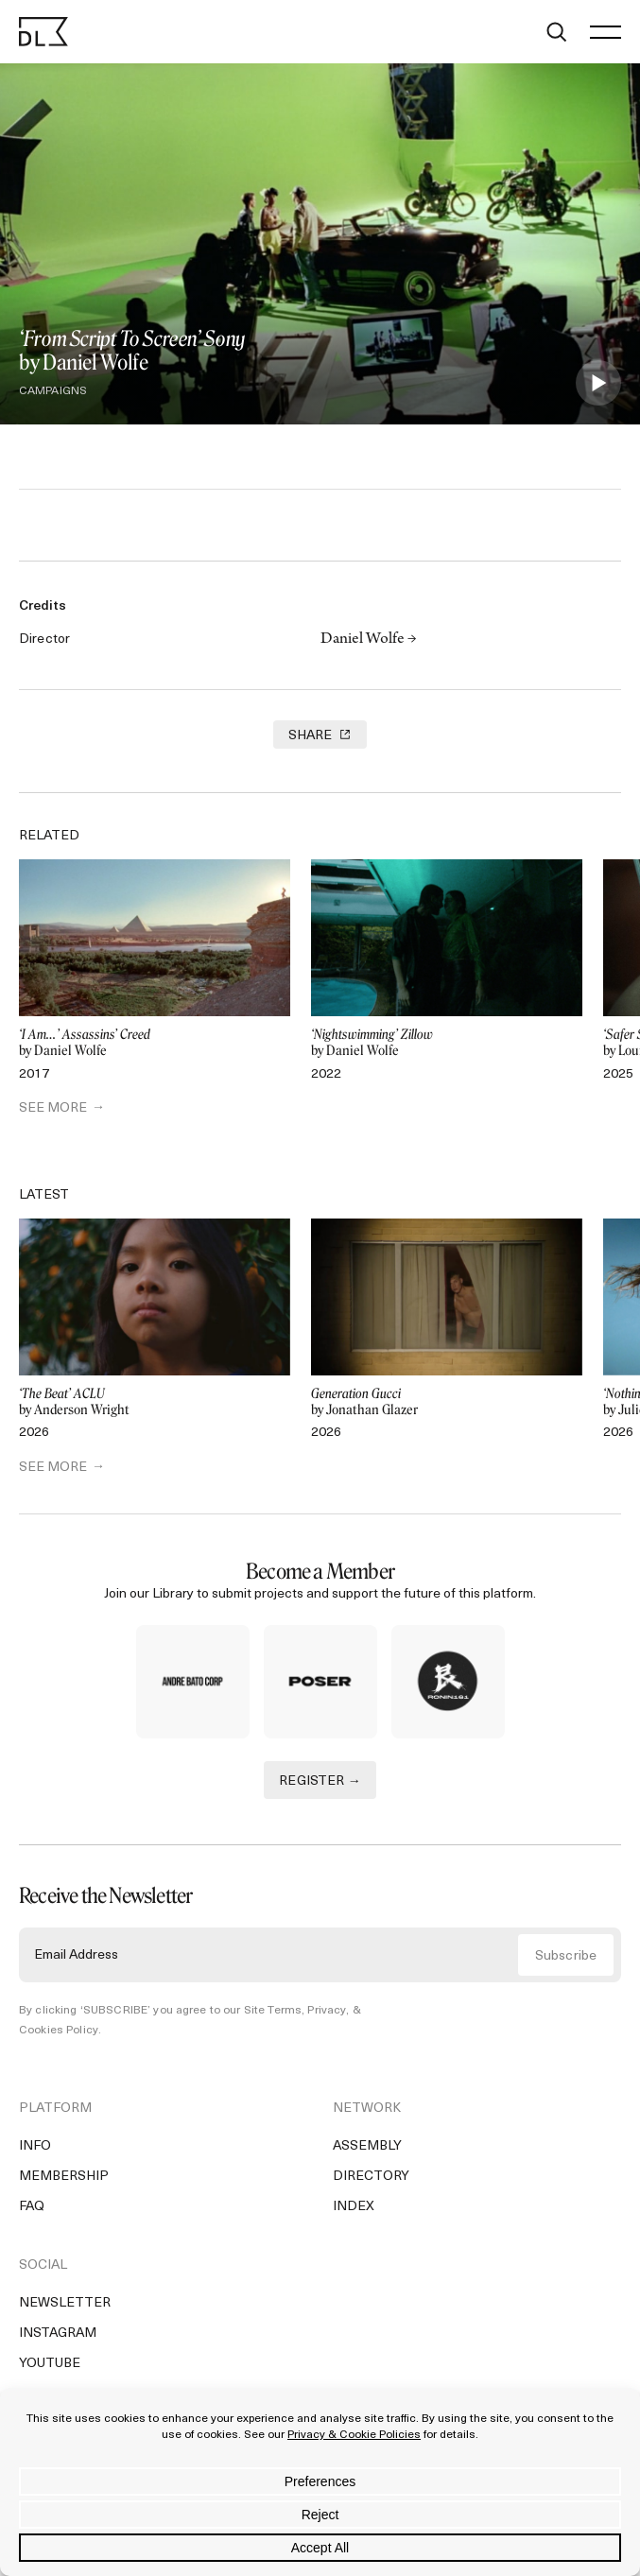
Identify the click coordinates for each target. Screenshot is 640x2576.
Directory (371, 2177)
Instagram (57, 2333)
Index (353, 2207)
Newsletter (65, 2303)
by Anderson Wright (154, 1402)
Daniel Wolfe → (368, 639)
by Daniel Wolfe (154, 1043)
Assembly (367, 2146)
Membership (64, 2177)
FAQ (31, 2207)
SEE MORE (53, 1108)
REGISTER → (320, 1781)
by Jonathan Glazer (446, 1402)
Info (35, 2146)
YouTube (49, 2364)
